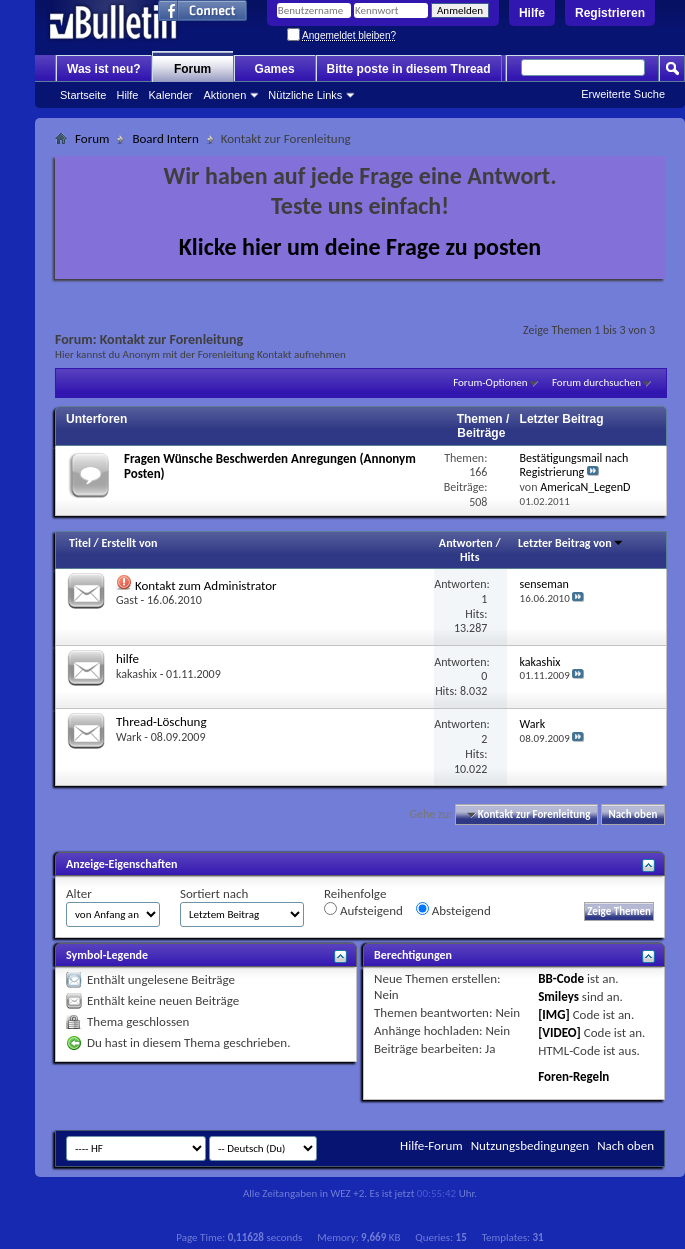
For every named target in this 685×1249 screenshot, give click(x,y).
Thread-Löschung (161, 721)
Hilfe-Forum (431, 1145)
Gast (127, 600)
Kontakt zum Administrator (206, 585)
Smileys (558, 996)
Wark (129, 737)
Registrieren (610, 13)
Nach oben (632, 814)
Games (275, 69)
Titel (80, 543)
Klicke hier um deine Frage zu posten (360, 246)
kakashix (136, 674)
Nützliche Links (305, 95)
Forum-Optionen (490, 382)
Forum (192, 69)
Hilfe (532, 13)
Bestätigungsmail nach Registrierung (574, 465)
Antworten (466, 543)
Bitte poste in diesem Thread (409, 69)
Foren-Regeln (573, 1076)
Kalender (170, 95)
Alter (79, 893)
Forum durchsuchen (596, 382)
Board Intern (165, 138)
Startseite (83, 95)
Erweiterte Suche (623, 94)
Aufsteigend (363, 910)
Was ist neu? (104, 69)
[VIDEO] (559, 1032)
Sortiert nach (214, 893)
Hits (469, 557)
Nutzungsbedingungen (530, 1145)
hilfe (127, 658)
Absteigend (453, 910)
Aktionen (225, 95)
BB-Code (561, 978)
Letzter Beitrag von (571, 543)
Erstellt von (129, 543)
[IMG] (554, 1014)
